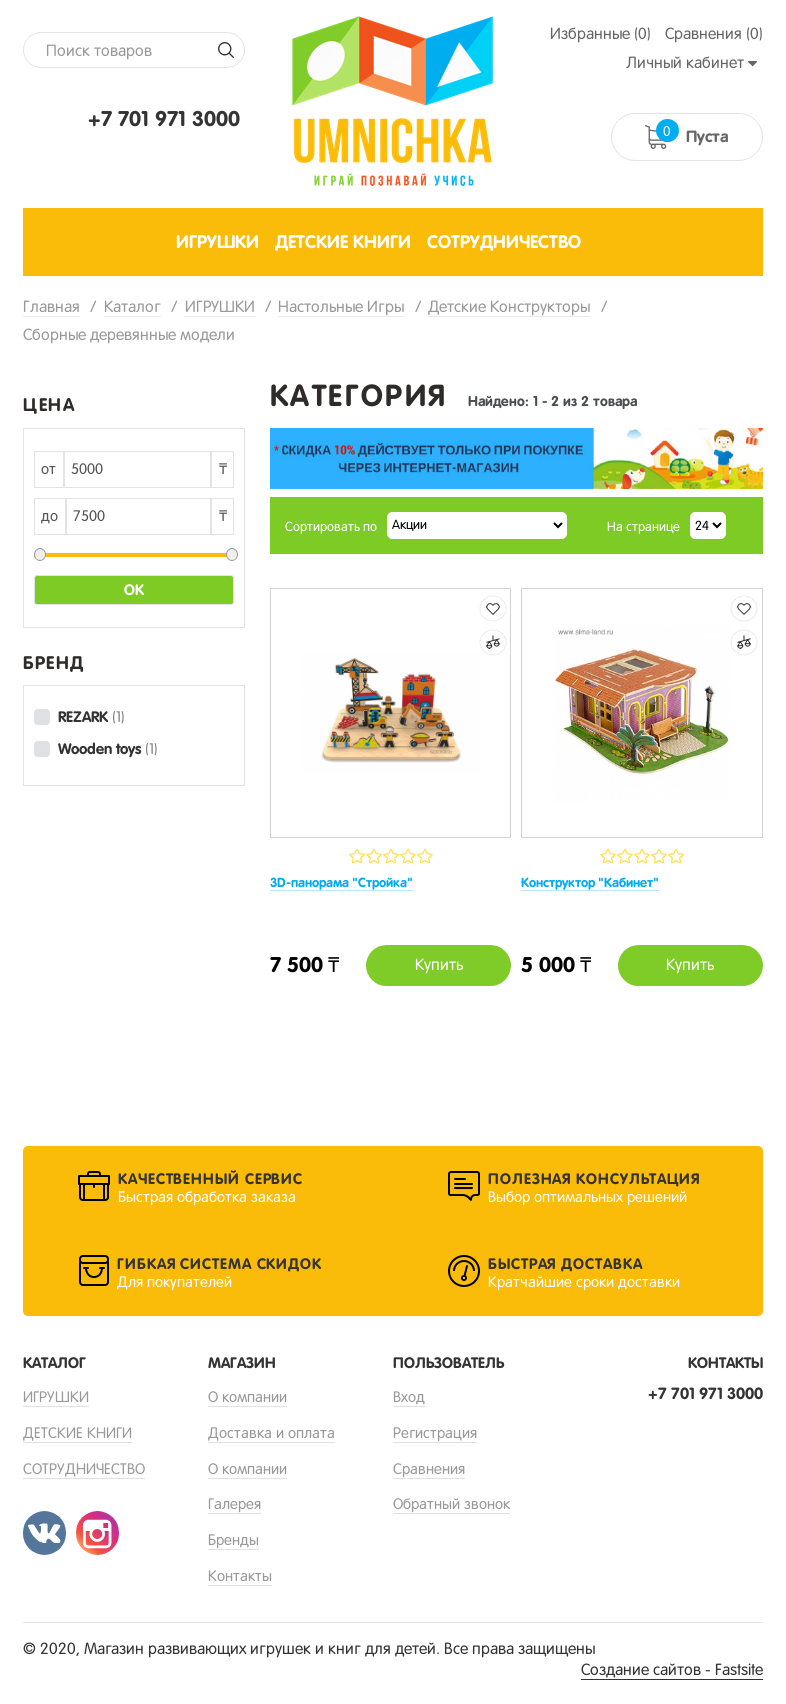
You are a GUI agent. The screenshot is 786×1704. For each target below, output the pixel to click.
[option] (516, 458)
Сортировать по (331, 526)
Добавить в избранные (493, 608)
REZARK (91, 717)
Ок (134, 590)
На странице (643, 526)
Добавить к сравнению (493, 642)
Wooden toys (108, 749)
